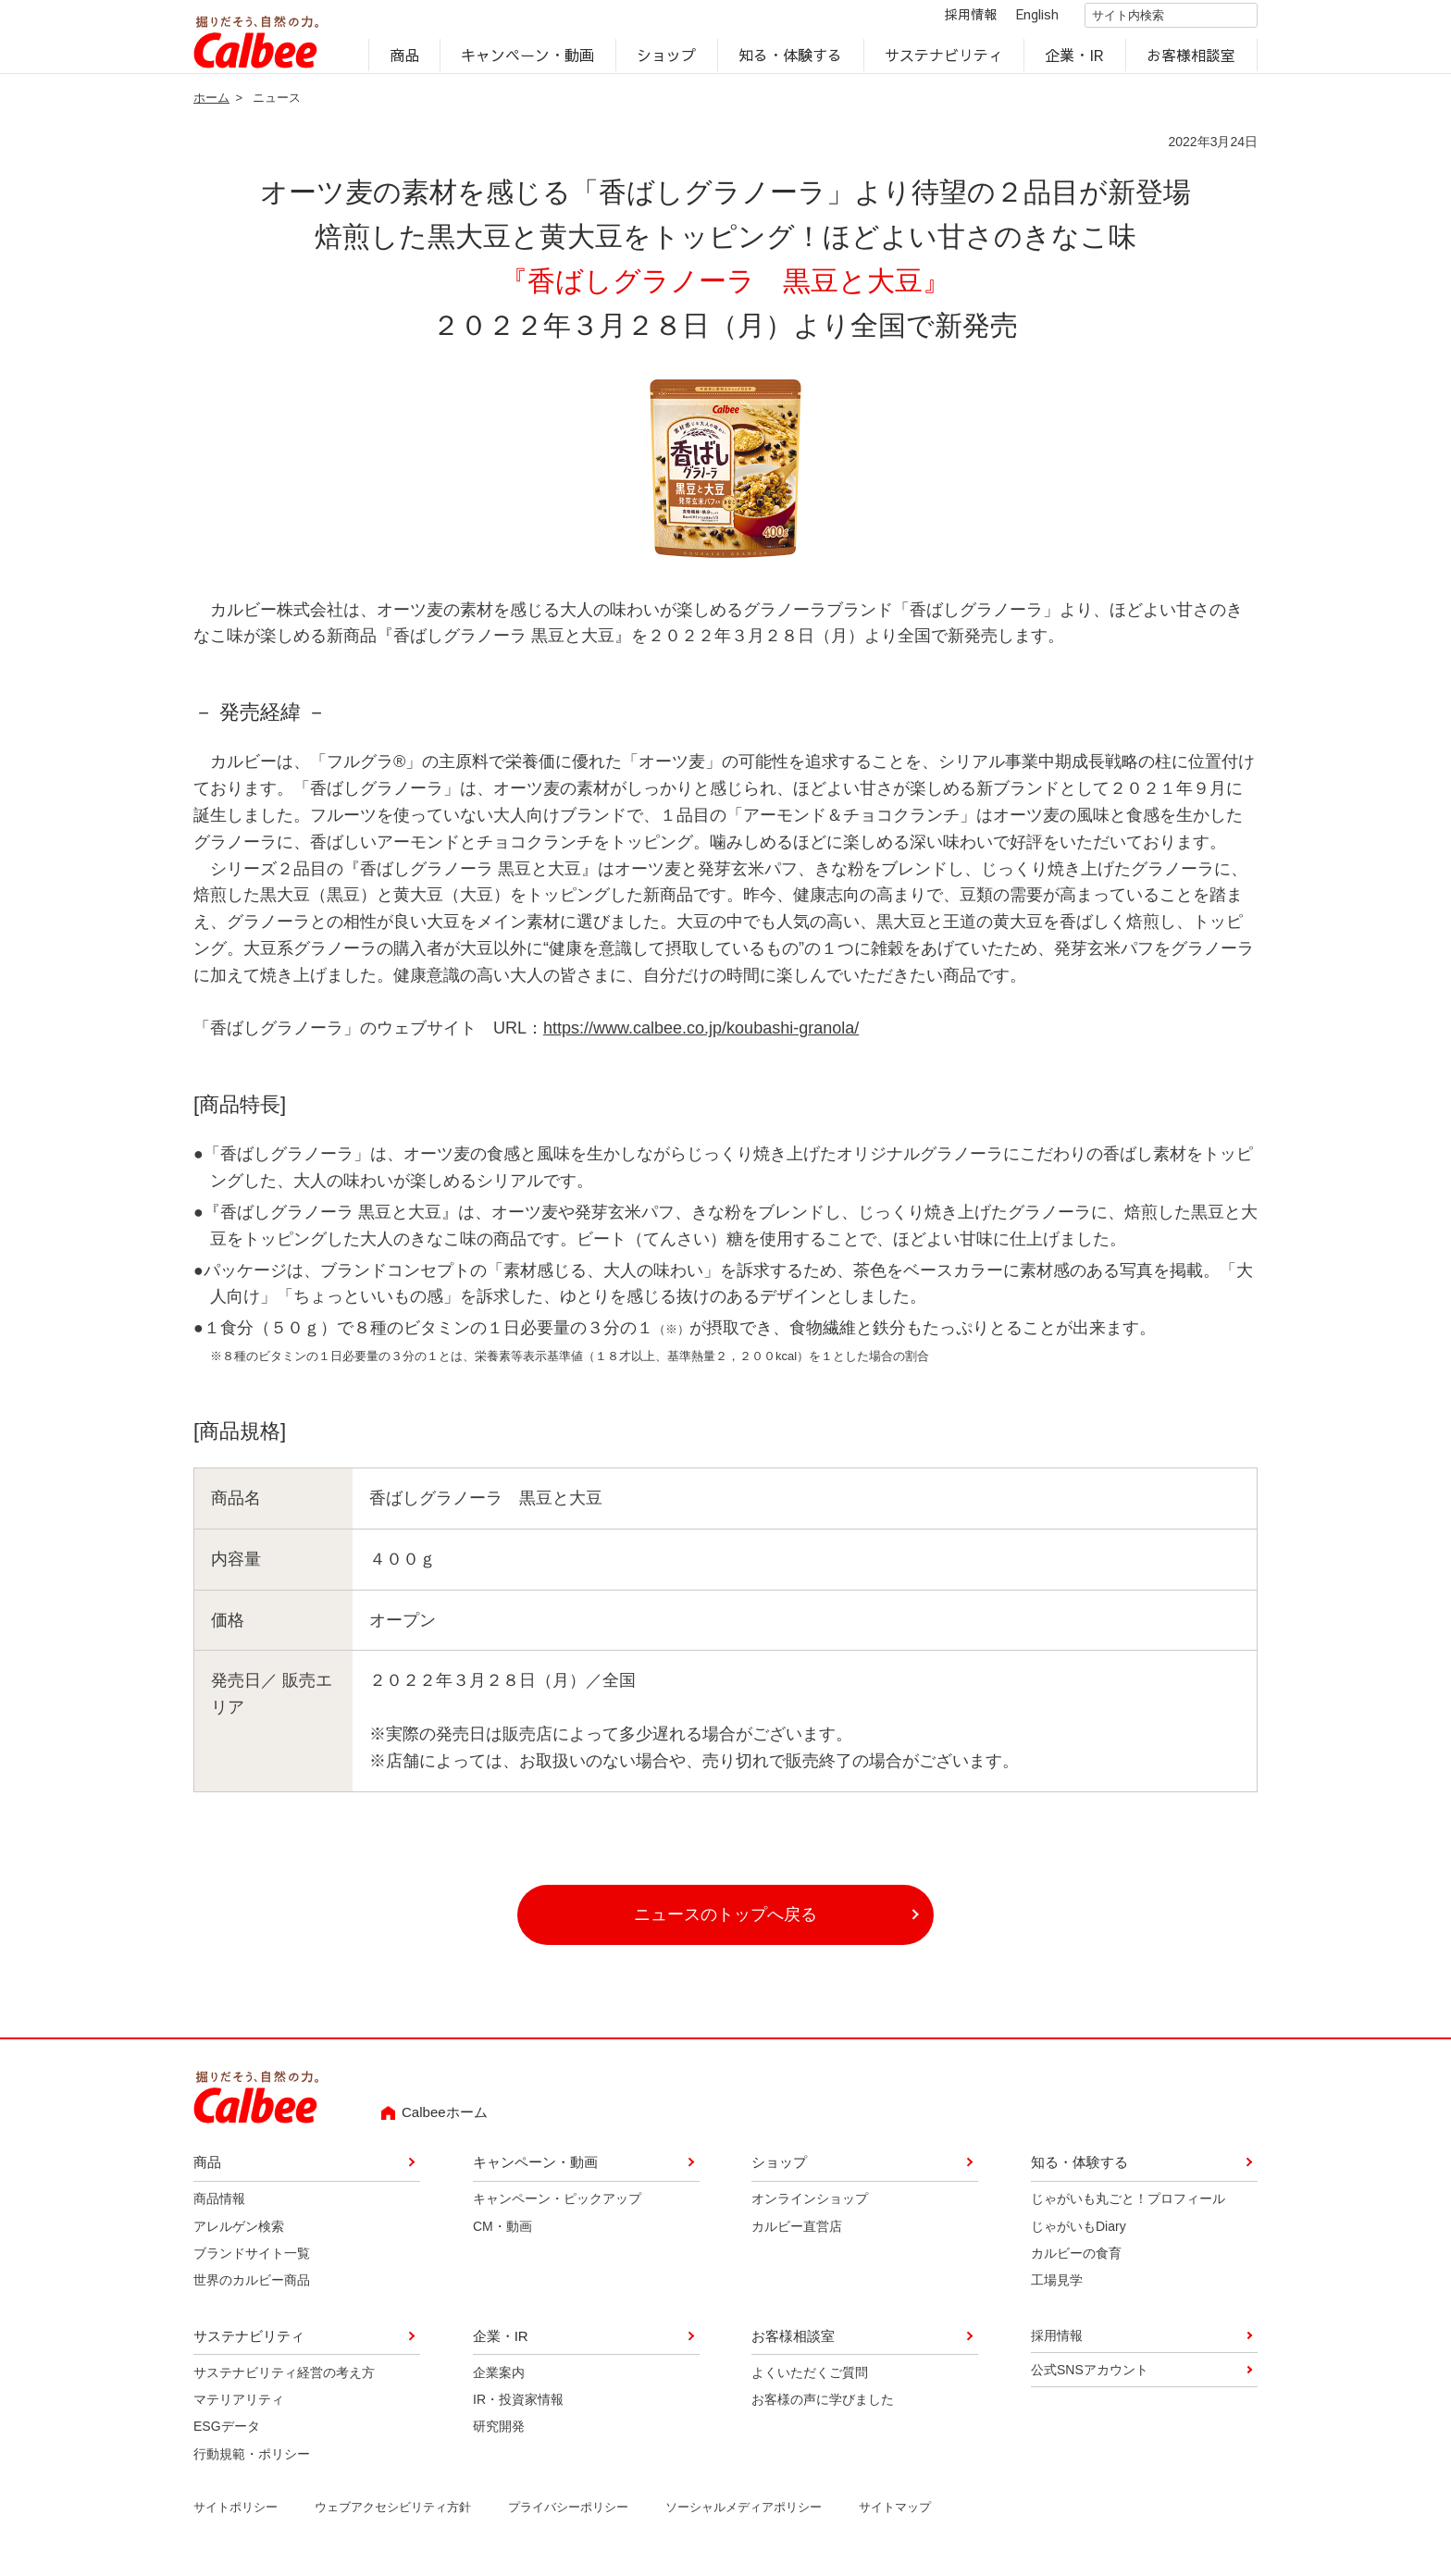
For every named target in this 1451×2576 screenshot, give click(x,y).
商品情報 (219, 2210)
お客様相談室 (1191, 61)
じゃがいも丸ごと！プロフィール (1128, 2210)
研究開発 (499, 2438)
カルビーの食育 (1076, 2265)
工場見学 (1057, 2292)
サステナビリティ (944, 61)
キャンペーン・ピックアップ (557, 2210)
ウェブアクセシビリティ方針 (393, 2519)
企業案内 (499, 2383)
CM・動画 (502, 2237)
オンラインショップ (809, 2210)
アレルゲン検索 (238, 2237)
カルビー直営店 (796, 2237)
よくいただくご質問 (809, 2383)
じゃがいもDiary (1078, 2237)
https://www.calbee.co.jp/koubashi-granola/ (701, 1040)
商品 (404, 61)
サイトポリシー (235, 2519)
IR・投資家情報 (518, 2411)
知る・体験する (790, 61)
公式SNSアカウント (1089, 2381)
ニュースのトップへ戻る (725, 1926)
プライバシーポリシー (568, 2519)
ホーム (211, 109)
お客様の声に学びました (822, 2411)
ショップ (666, 61)
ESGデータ (226, 2438)
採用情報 (955, 20)
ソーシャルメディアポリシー (743, 2519)
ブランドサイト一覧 (251, 2265)
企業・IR (1075, 61)
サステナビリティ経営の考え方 (284, 2383)
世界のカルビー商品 (251, 2292)
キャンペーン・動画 (528, 61)
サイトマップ (895, 2519)
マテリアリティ (238, 2411)
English (1021, 20)
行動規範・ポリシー (251, 2465)
